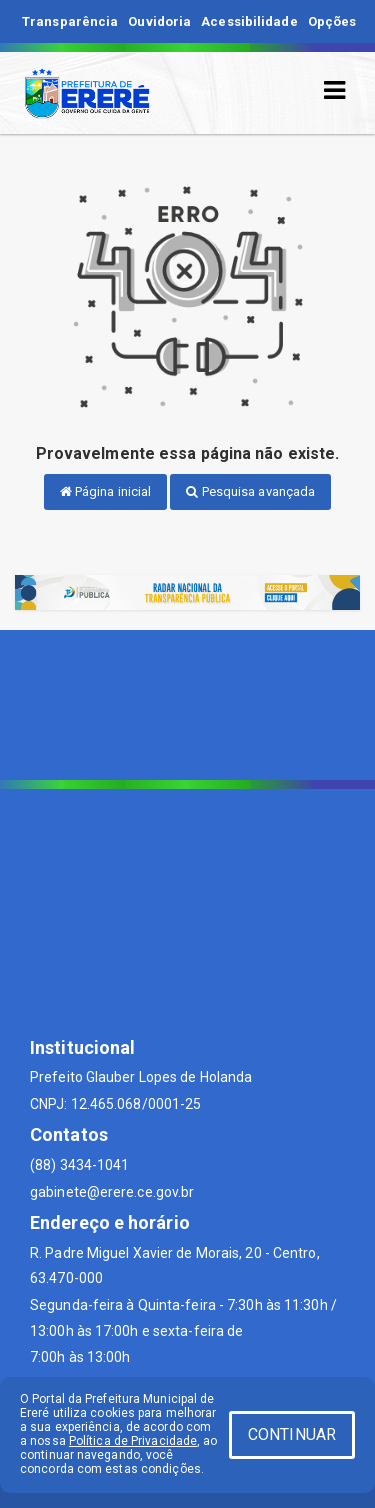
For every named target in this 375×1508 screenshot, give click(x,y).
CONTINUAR (292, 1434)
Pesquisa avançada (250, 491)
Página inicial (106, 491)
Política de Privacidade (133, 1441)
